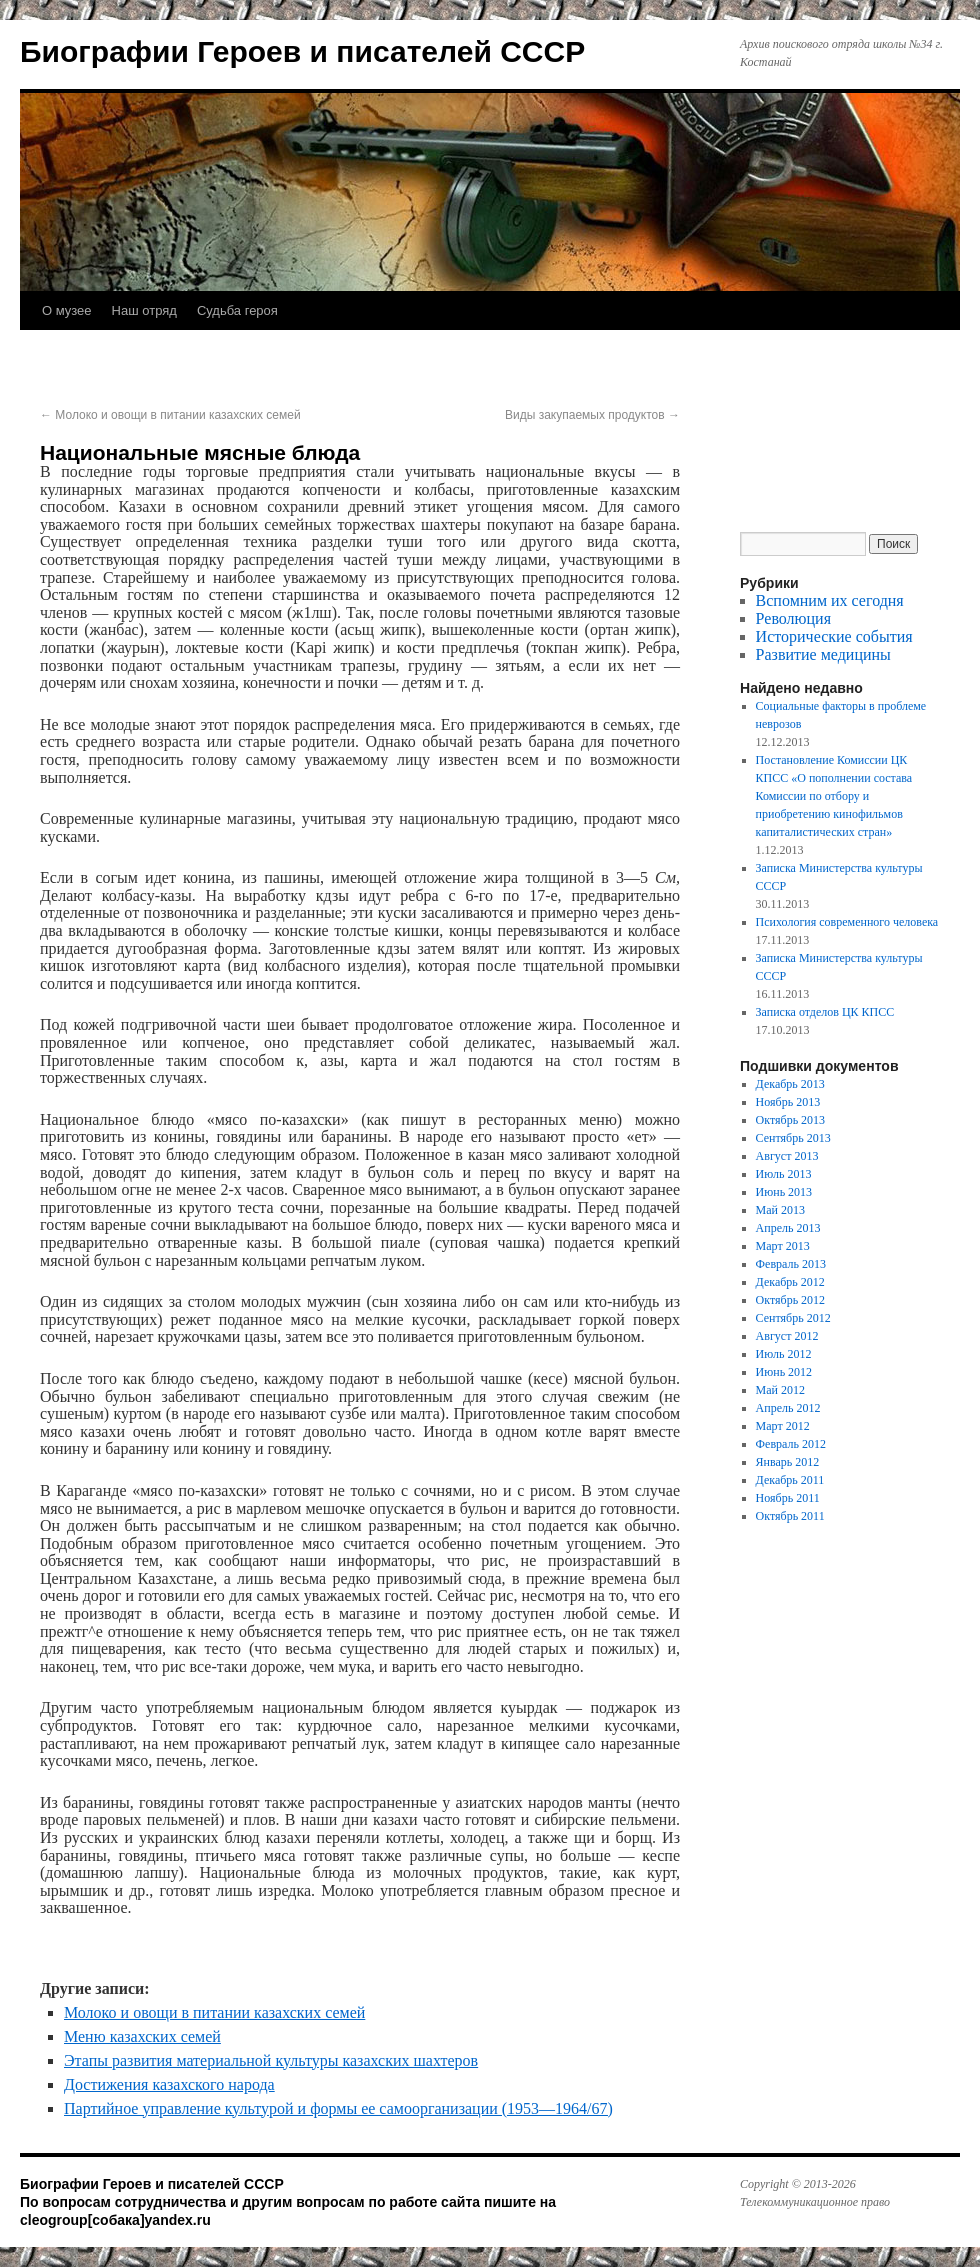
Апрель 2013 (788, 1228)
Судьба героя (237, 310)
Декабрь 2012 (790, 1282)
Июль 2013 (784, 1174)
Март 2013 (783, 1246)
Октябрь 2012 (791, 1300)
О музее (67, 310)
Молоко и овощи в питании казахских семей (170, 415)
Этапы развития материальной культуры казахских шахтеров (271, 2060)
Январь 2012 (788, 1462)
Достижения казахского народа (169, 2084)
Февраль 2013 (791, 1264)
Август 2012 (787, 1336)
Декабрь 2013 (790, 1084)
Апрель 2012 (788, 1408)
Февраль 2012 (791, 1444)
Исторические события (834, 636)
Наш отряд (144, 310)
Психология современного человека (847, 922)
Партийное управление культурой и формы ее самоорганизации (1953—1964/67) (338, 2108)
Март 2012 (783, 1426)
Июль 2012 (784, 1354)
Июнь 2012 (784, 1372)
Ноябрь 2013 (788, 1102)
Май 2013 (780, 1210)
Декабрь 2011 (790, 1480)
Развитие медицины (823, 654)
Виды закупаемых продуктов (592, 415)
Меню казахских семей (142, 2036)
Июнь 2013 (784, 1192)
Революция (793, 618)
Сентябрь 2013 (793, 1138)
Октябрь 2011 (790, 1516)
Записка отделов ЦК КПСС (825, 1012)
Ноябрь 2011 (788, 1498)
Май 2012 (780, 1390)
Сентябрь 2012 (793, 1318)
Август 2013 (787, 1156)
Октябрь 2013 (791, 1120)
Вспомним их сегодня (830, 600)
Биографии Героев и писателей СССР (302, 51)
